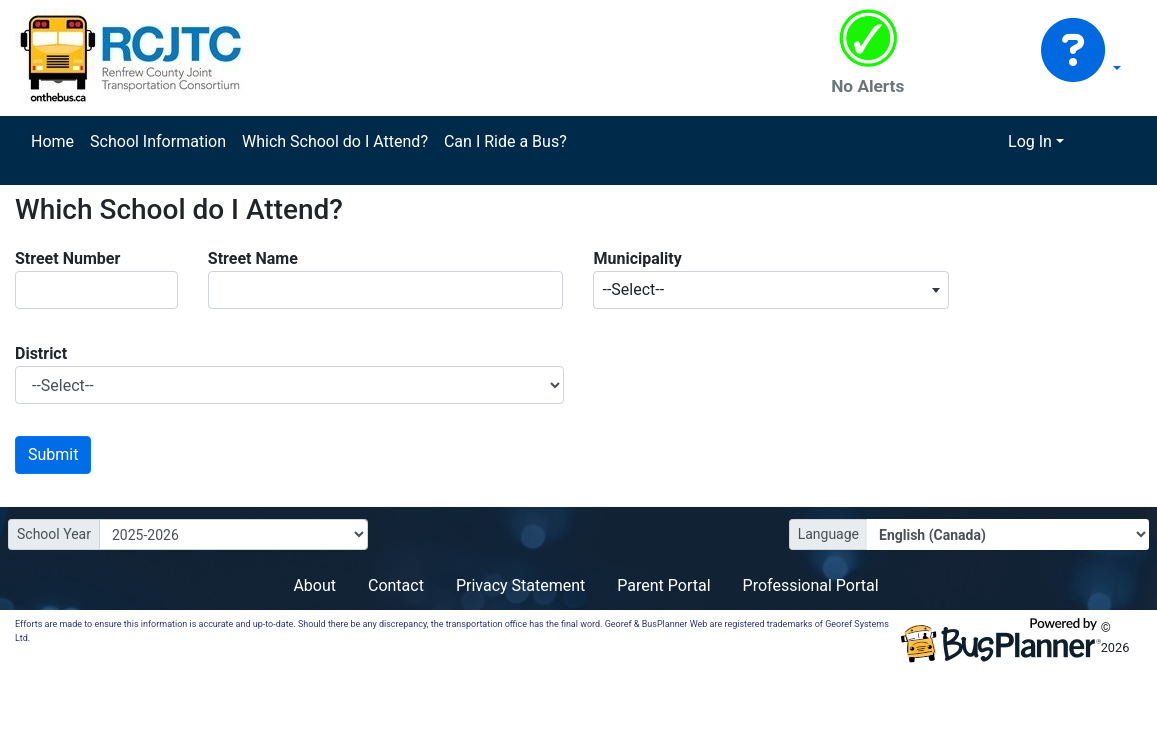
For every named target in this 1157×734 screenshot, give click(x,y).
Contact (396, 585)
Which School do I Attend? (335, 141)
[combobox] (771, 290)
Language (828, 534)
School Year (54, 534)
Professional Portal (811, 585)
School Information (158, 141)
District (41, 353)
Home (52, 141)
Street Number (67, 258)
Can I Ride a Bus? (505, 141)
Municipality (637, 258)
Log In (1030, 141)
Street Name (253, 258)
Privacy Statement (520, 585)
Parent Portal (663, 585)
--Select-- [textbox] (633, 289)
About (314, 585)
